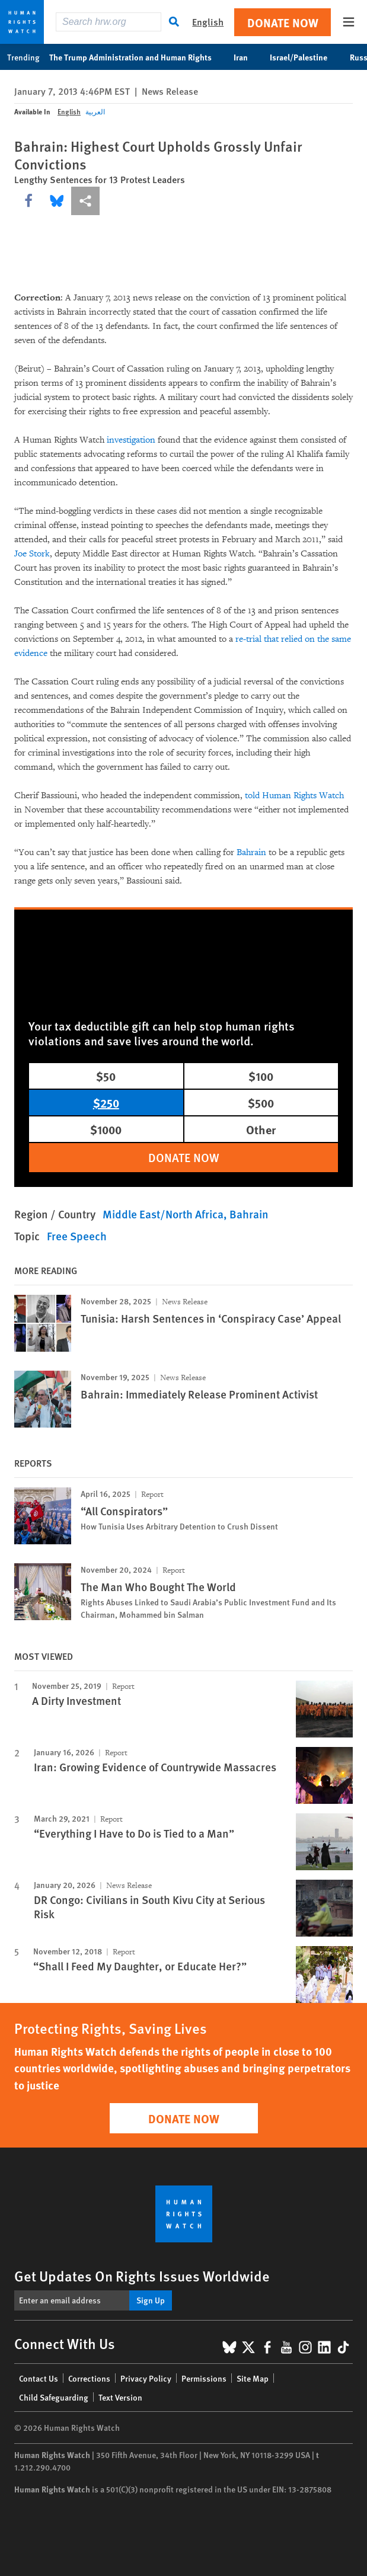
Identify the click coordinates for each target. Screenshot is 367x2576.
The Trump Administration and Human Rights (136, 57)
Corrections (89, 2378)
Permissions (203, 2378)
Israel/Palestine (305, 57)
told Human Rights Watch (294, 795)
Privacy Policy (145, 2378)
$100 (260, 1075)
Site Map (253, 2378)
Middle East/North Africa (163, 1214)
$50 (106, 1075)
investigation (131, 440)
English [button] (208, 21)
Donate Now (282, 22)
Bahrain (251, 852)
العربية (95, 112)
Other (261, 1129)
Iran (247, 57)
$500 (261, 1102)
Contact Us (38, 2378)
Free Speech (77, 1236)
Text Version (120, 2397)
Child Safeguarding (53, 2397)
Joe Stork (32, 553)
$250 (106, 1102)
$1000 (106, 1129)
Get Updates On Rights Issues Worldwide (142, 2275)
